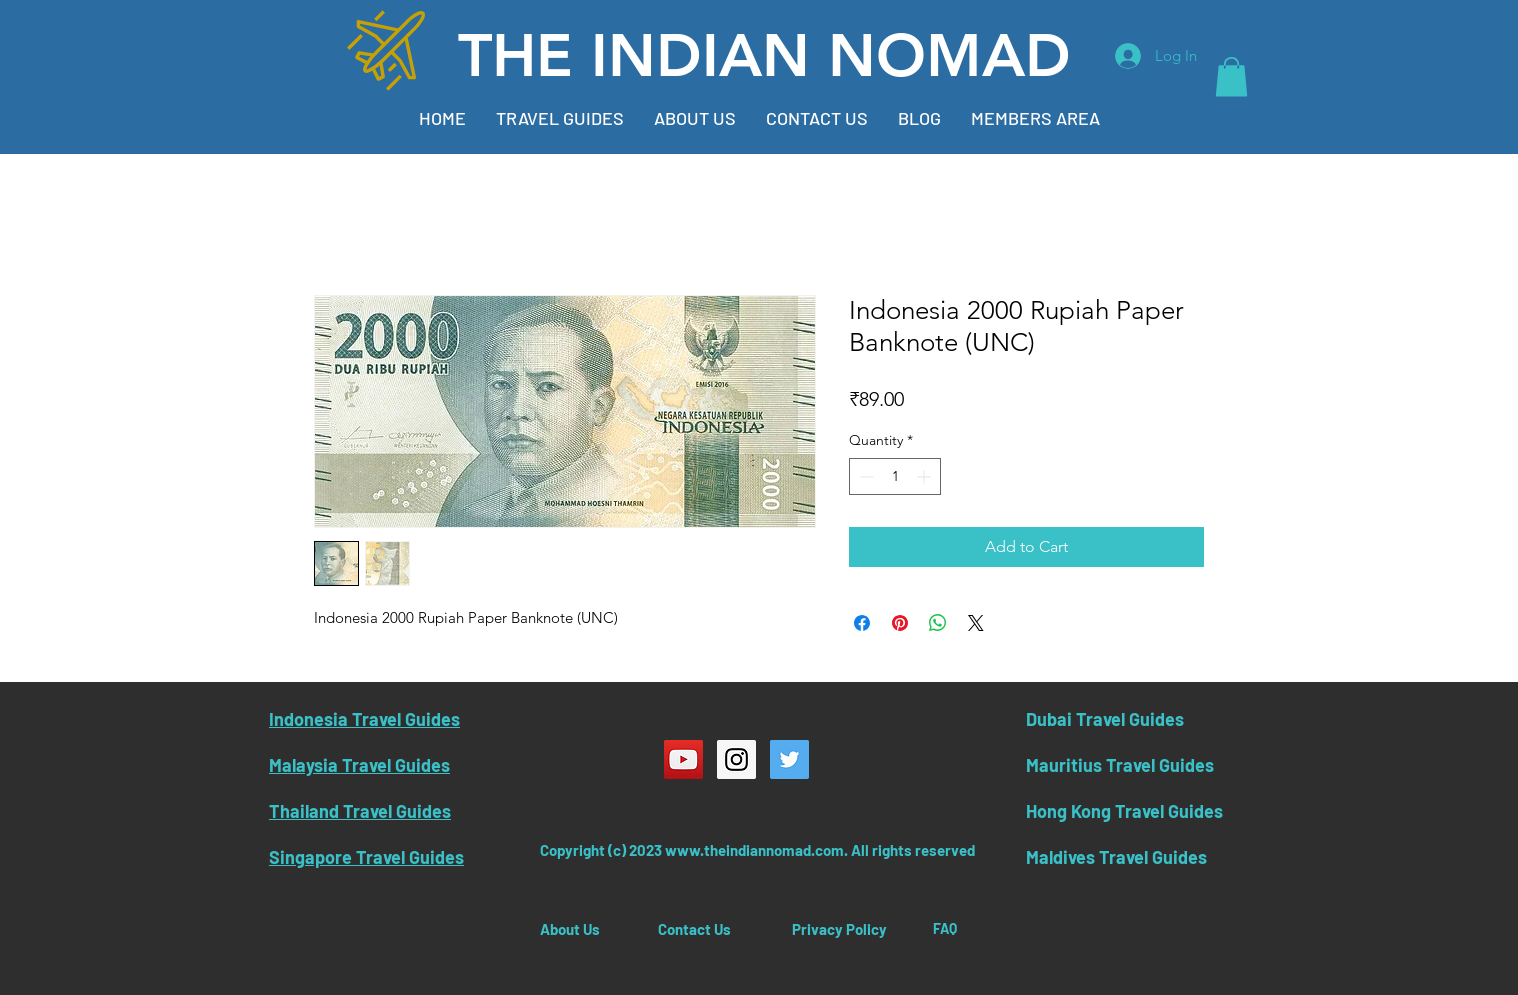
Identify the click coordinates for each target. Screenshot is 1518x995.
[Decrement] (864, 476)
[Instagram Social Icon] (736, 759)
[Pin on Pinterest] (900, 623)
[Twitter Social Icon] (789, 759)
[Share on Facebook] (862, 623)
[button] (1231, 76)
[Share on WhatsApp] (938, 623)
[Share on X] (976, 623)
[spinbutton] (895, 476)
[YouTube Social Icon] (683, 759)
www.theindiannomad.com (754, 850)
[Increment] (925, 476)
